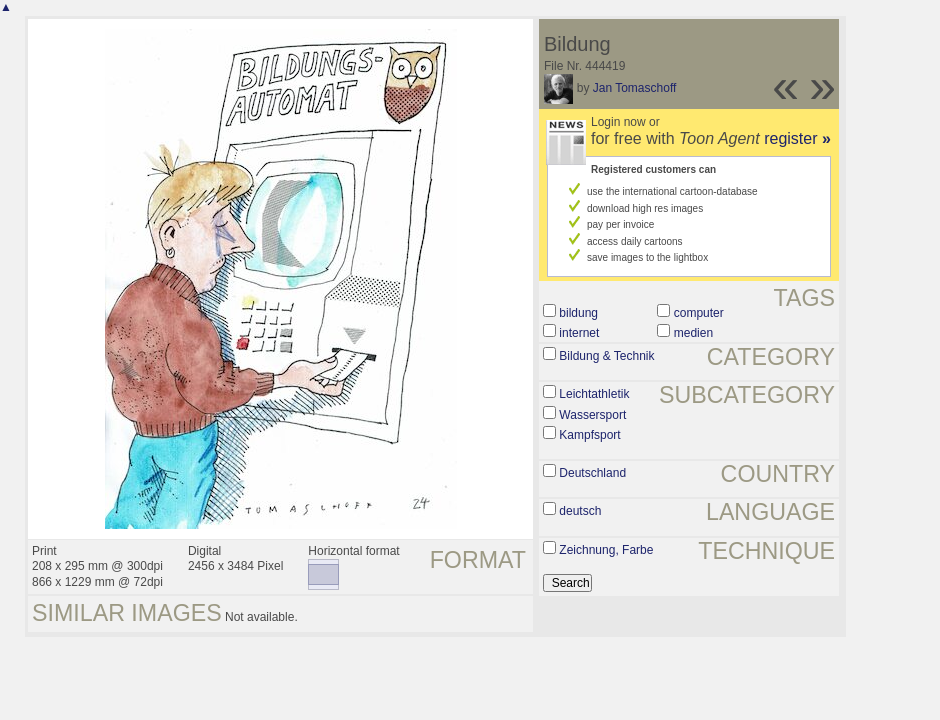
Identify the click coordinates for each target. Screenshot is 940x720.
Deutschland (592, 473)
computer (699, 313)
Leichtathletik (594, 394)
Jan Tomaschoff (635, 88)
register (797, 138)
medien (693, 333)
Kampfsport (589, 435)
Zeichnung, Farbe (606, 550)
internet (579, 333)
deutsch (580, 511)
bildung (578, 313)
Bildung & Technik (606, 356)
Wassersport (592, 415)
